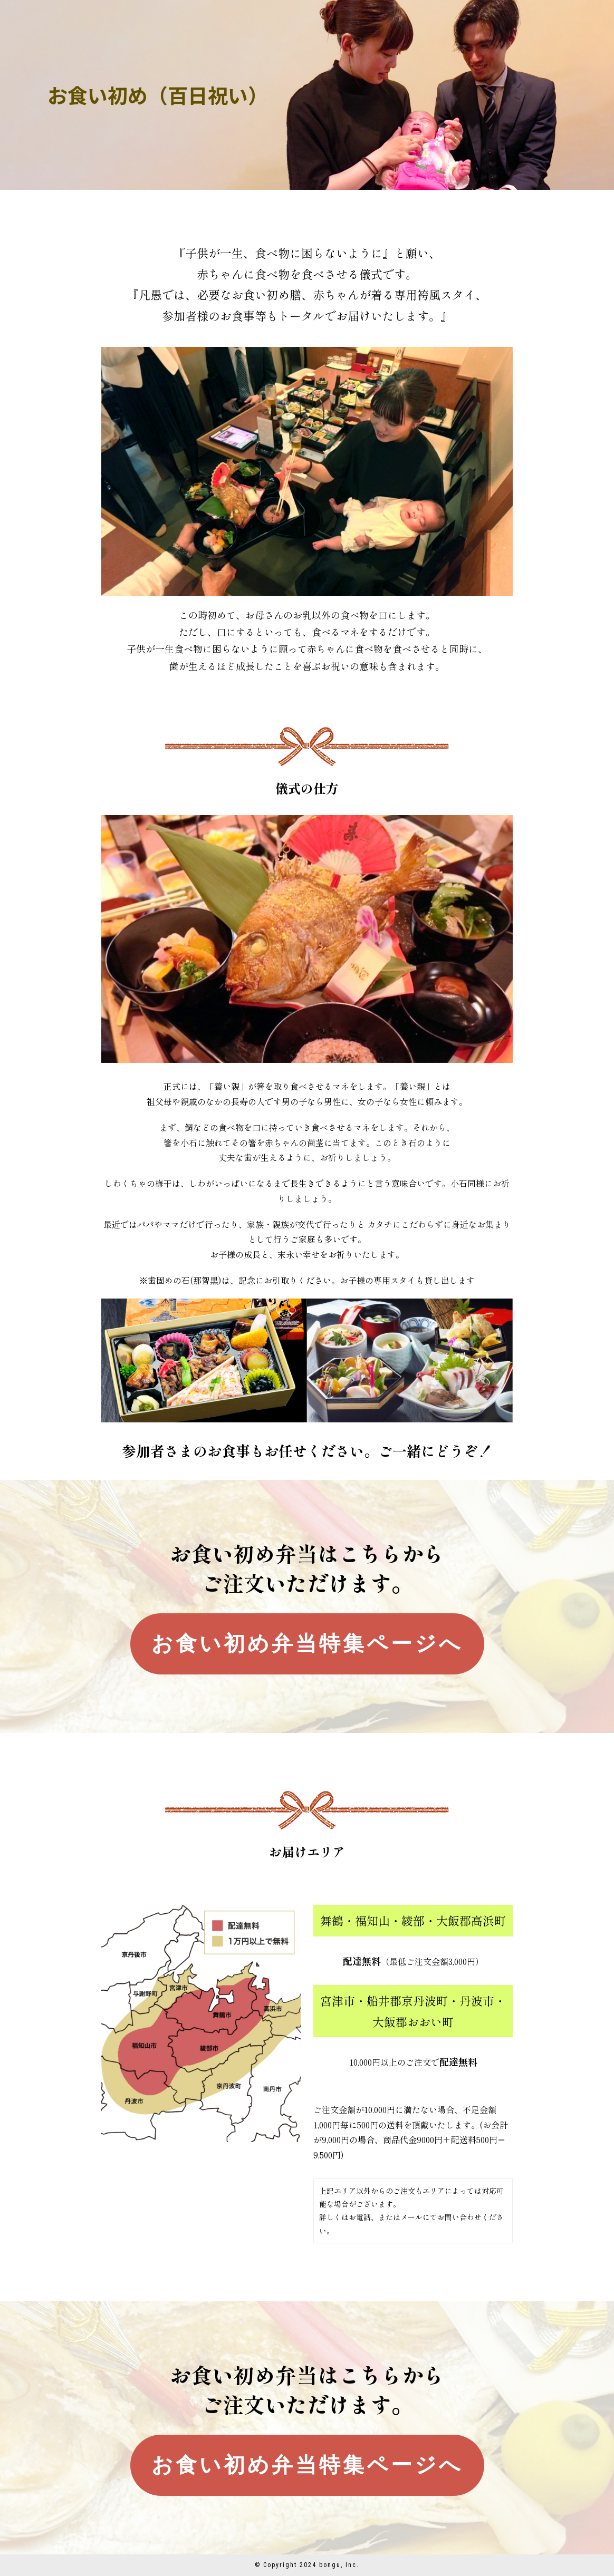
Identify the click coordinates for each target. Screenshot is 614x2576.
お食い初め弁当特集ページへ (307, 1643)
